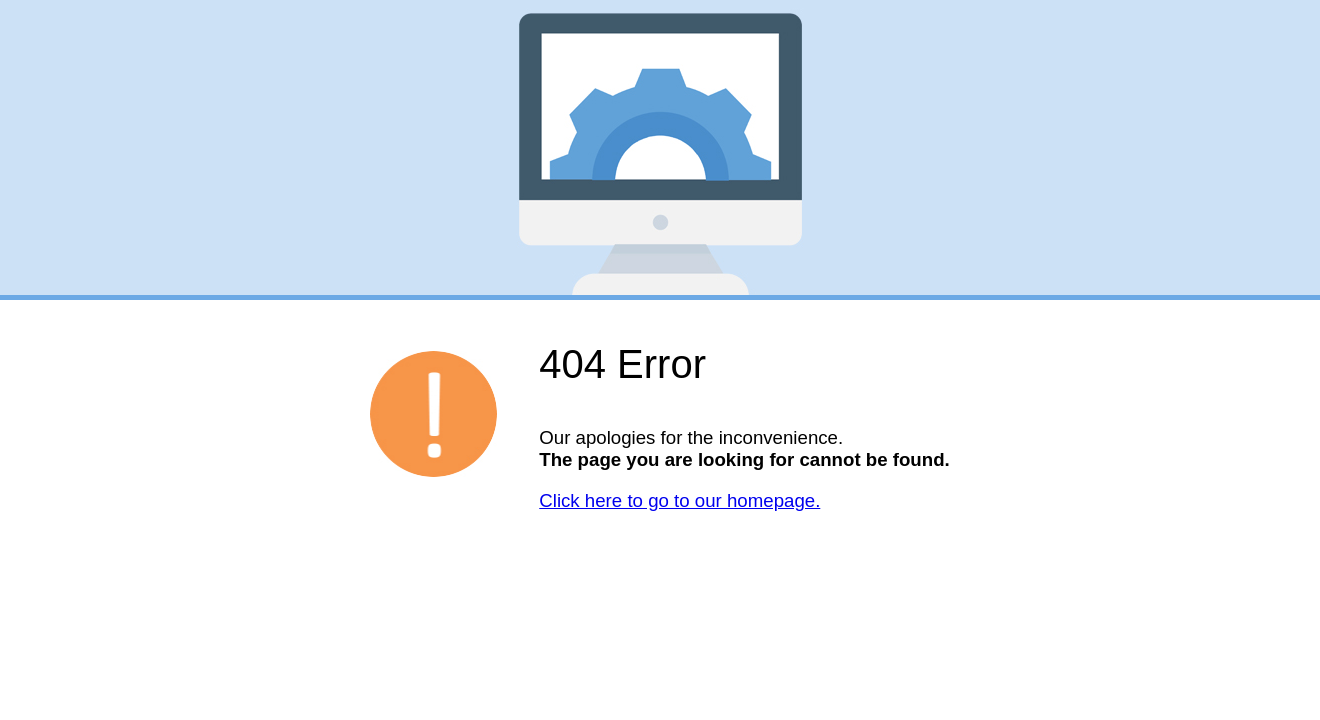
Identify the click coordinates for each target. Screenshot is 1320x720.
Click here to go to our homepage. (679, 500)
